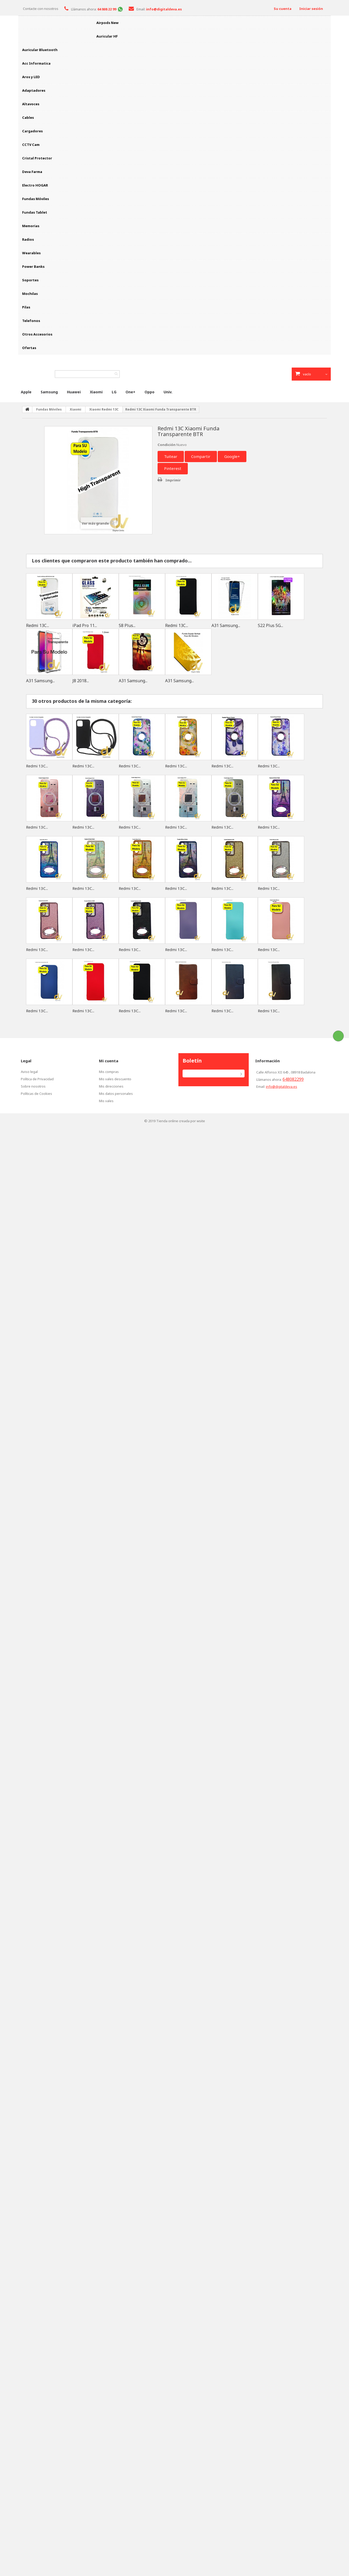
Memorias (30, 226)
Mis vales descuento (115, 1079)
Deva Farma (32, 171)
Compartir (200, 456)
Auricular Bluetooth (40, 49)
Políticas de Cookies (36, 1093)
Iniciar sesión (311, 8)
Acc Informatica (36, 63)
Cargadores (32, 131)
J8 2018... (80, 681)
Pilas (26, 307)
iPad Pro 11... (84, 625)
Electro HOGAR (35, 185)
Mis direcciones (111, 1086)
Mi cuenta (108, 1060)
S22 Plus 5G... (270, 625)
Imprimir (173, 480)
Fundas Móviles (35, 198)
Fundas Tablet (34, 212)
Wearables (31, 253)
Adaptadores (33, 90)
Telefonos (31, 320)
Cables (28, 117)
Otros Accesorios (37, 334)
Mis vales (106, 1101)
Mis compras (109, 1072)
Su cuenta (282, 8)
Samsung (49, 391)
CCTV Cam (31, 144)
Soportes (30, 280)
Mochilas (30, 293)
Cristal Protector (37, 158)
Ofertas (29, 347)
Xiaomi (96, 391)
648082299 (293, 1079)
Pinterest (172, 468)
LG (114, 391)
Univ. (168, 391)
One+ (130, 391)
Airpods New (107, 22)
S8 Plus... (127, 625)
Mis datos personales (116, 1093)
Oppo (149, 391)
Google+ (232, 456)
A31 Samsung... (225, 625)
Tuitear (170, 456)
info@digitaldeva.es (281, 1086)
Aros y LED (31, 77)
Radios (28, 239)
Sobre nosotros (33, 1086)
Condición (167, 444)
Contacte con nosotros (40, 8)
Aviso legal (29, 1072)
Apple (26, 391)
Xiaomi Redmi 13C (104, 409)
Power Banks (33, 266)
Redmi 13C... (37, 625)
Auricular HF (107, 36)
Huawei (74, 391)
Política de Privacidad (37, 1079)
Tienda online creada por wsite (180, 1121)
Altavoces (30, 104)
